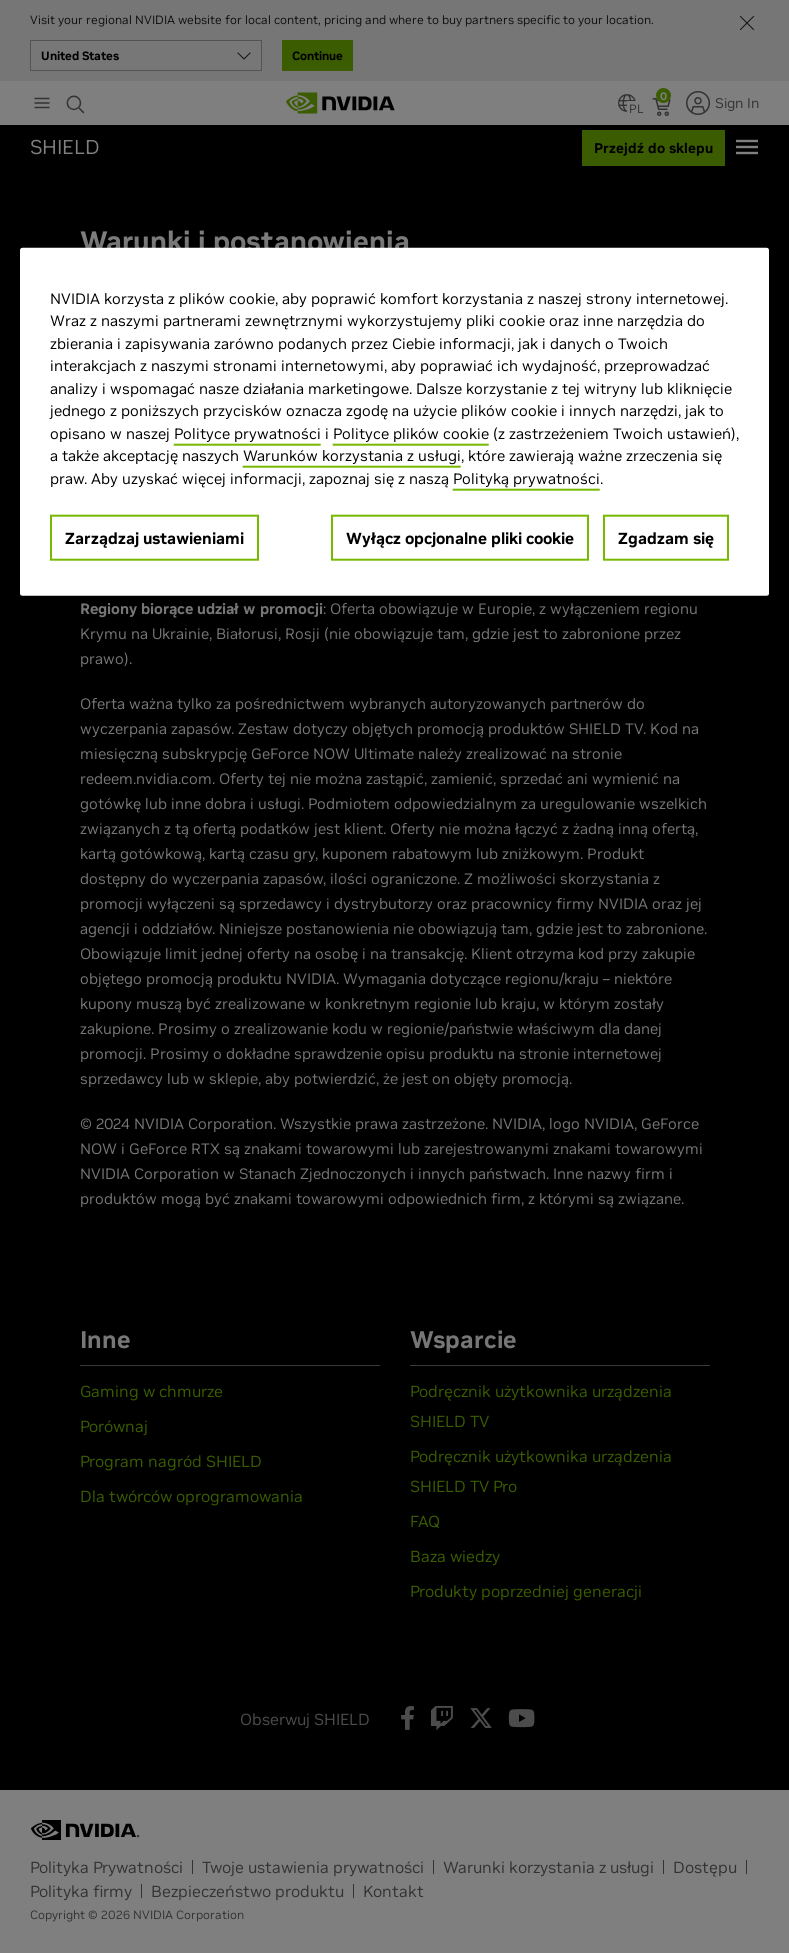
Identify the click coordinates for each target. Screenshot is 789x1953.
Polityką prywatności (526, 478)
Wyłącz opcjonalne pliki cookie (460, 538)
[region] (395, 422)
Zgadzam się (666, 538)
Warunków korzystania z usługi (352, 455)
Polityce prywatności (247, 433)
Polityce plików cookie (411, 433)
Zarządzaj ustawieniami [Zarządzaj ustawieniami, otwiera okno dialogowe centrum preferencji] (154, 538)
